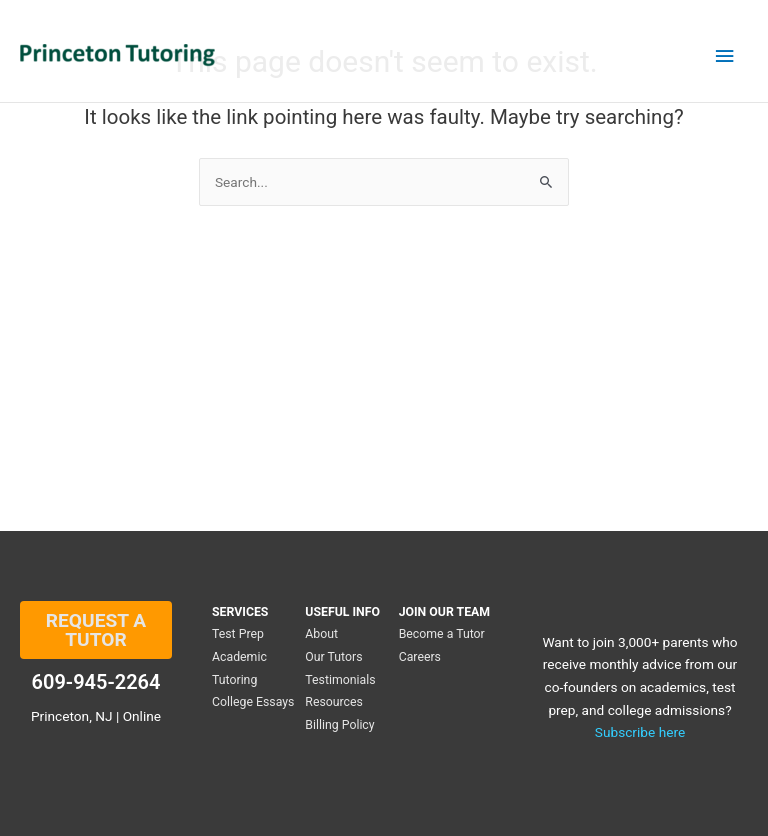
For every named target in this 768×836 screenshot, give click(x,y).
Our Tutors (333, 657)
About (321, 634)
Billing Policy (339, 725)
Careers (420, 657)
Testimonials (340, 680)
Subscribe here (640, 732)
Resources (334, 702)
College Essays (253, 702)
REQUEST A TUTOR (96, 630)
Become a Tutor (442, 634)
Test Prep (238, 634)
